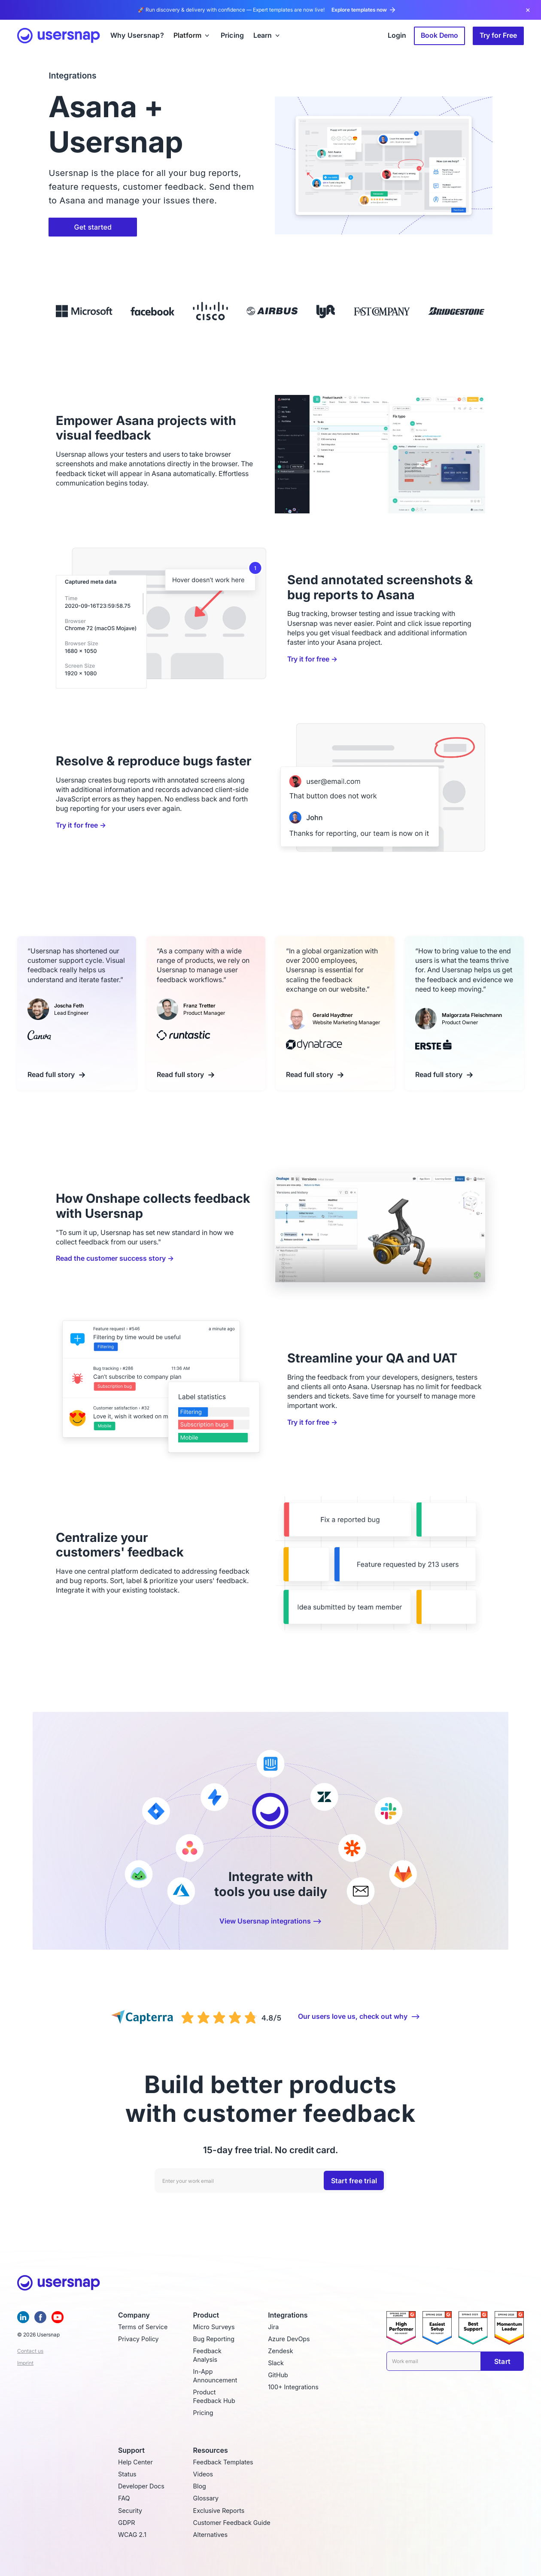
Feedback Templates (223, 2462)
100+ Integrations (293, 2387)
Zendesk (280, 2351)
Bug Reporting (213, 2338)
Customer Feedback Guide (231, 2522)
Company (134, 2315)
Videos (203, 2474)
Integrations (287, 2315)
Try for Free (498, 35)
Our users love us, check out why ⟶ (359, 2016)
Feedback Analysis (207, 2355)
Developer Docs (141, 2486)
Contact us (30, 2351)
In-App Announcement (215, 2376)
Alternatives (210, 2534)
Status (127, 2474)
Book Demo (439, 35)
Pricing (203, 2412)
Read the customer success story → (115, 1258)
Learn (262, 35)
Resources (210, 2450)
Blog (199, 2486)
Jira (273, 2326)
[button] (192, 35)
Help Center (135, 2462)
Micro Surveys (214, 2326)
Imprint (25, 2363)
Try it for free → (312, 659)
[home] (58, 35)
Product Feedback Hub (214, 2396)
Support (131, 2450)
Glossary (206, 2498)
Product (206, 2315)
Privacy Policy (138, 2338)
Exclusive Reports (219, 2510)
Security (130, 2510)
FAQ (124, 2498)
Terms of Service (142, 2326)
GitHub (278, 2375)
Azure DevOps (289, 2338)
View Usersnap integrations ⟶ (270, 1921)
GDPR (126, 2522)
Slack (276, 2363)
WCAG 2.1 (132, 2534)
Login (397, 35)
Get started (93, 227)
